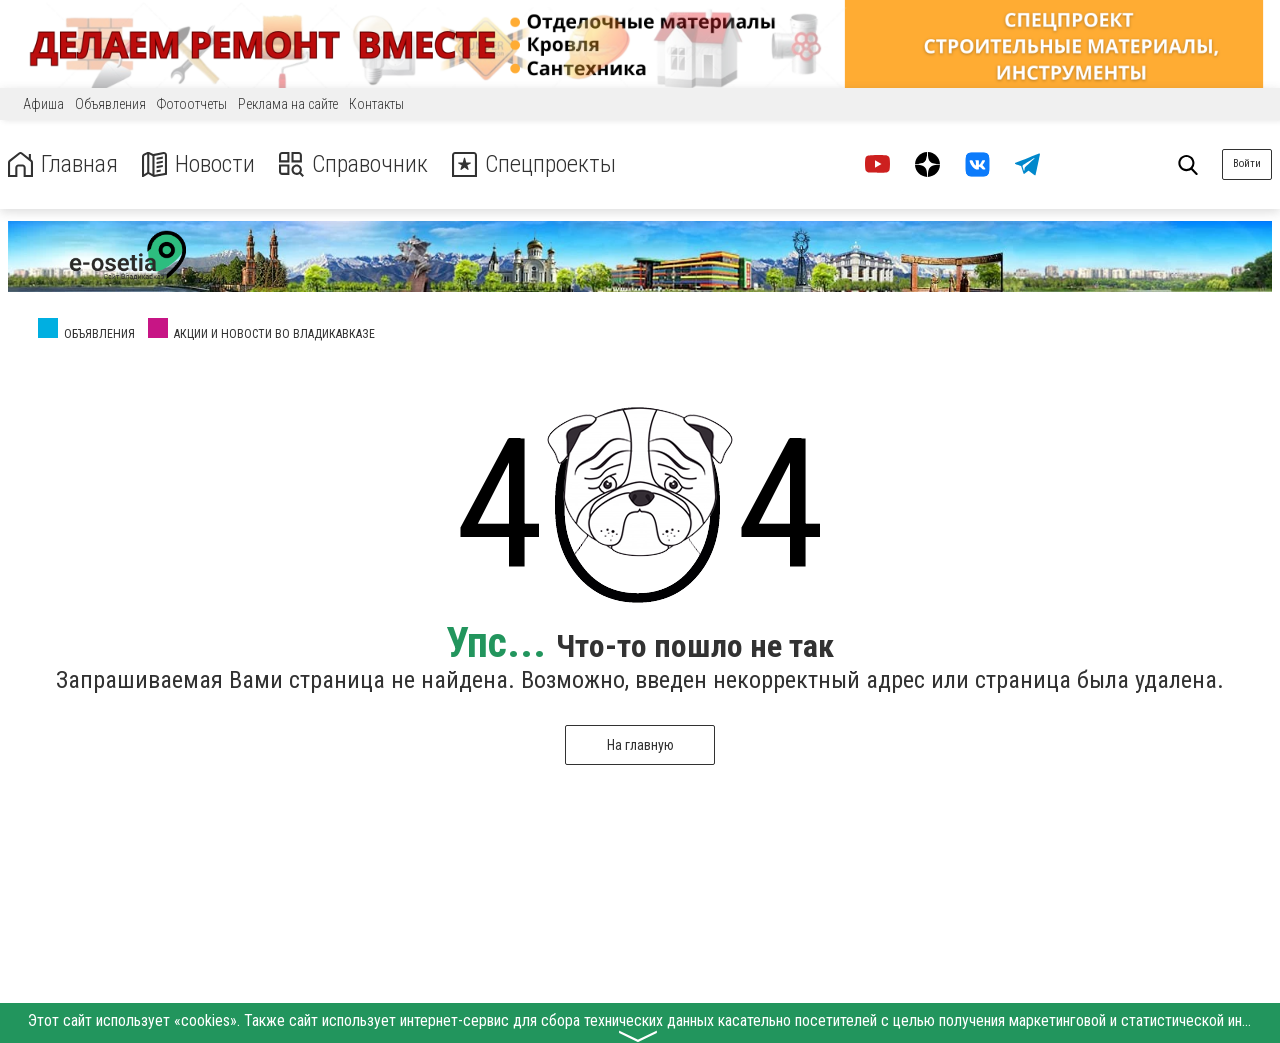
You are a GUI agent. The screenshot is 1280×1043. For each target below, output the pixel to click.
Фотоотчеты (192, 104)
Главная (63, 164)
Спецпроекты (534, 164)
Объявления (110, 104)
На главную (640, 745)
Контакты (376, 104)
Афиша (43, 104)
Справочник (353, 164)
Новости (198, 164)
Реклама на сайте (288, 104)
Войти (1247, 163)
